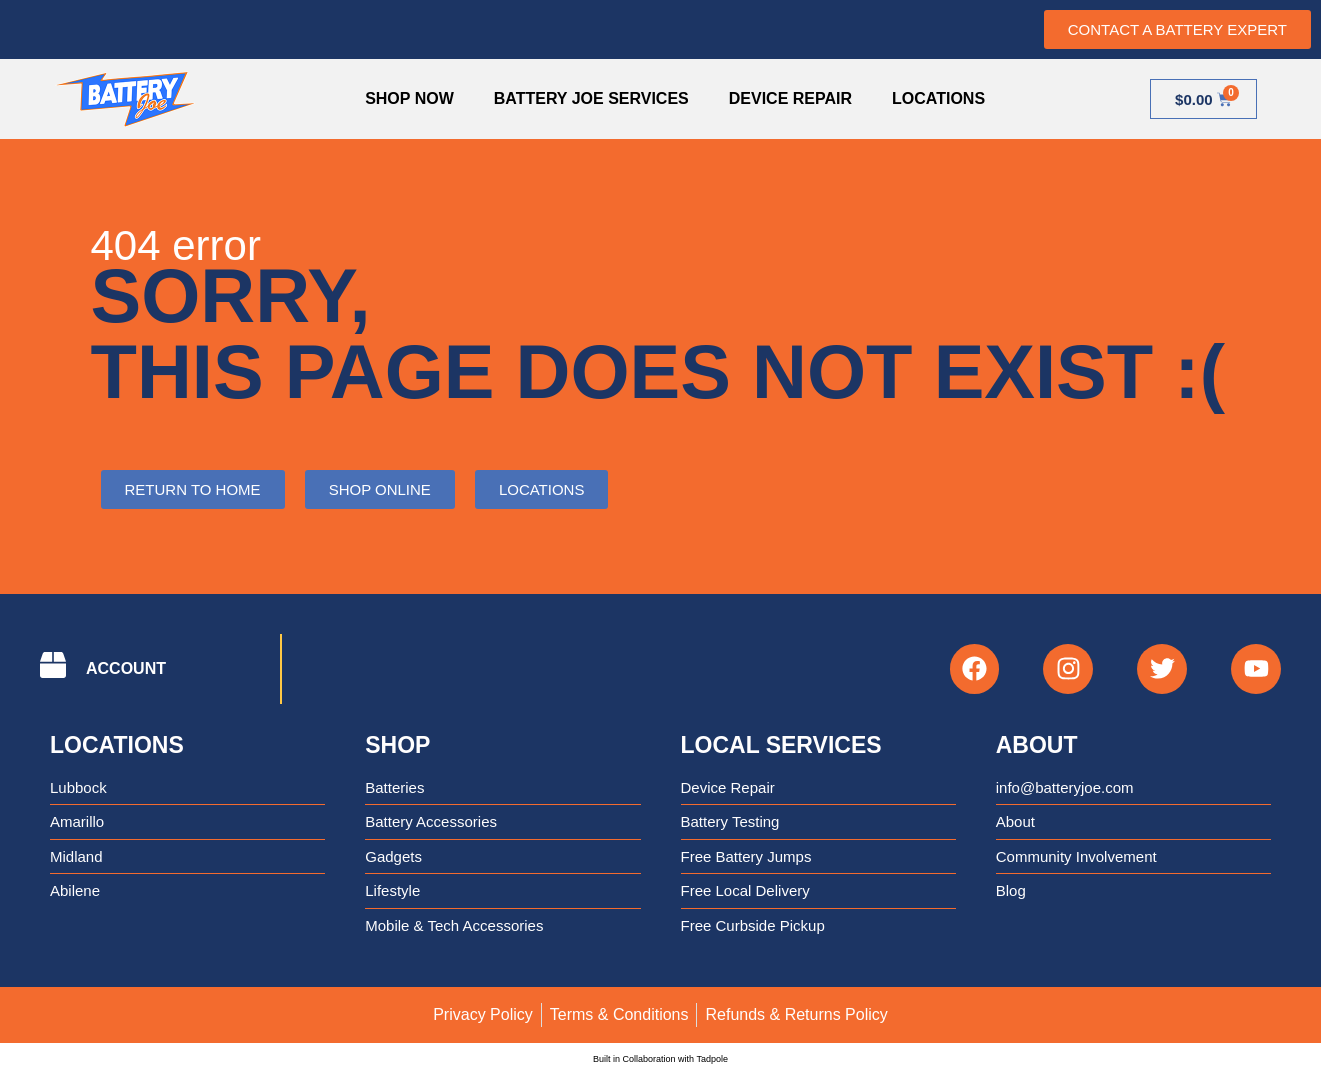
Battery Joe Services (591, 98)
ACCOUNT (126, 668)
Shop (397, 745)
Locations (938, 98)
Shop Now (409, 98)
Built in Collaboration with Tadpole (660, 1060)
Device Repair (790, 98)
